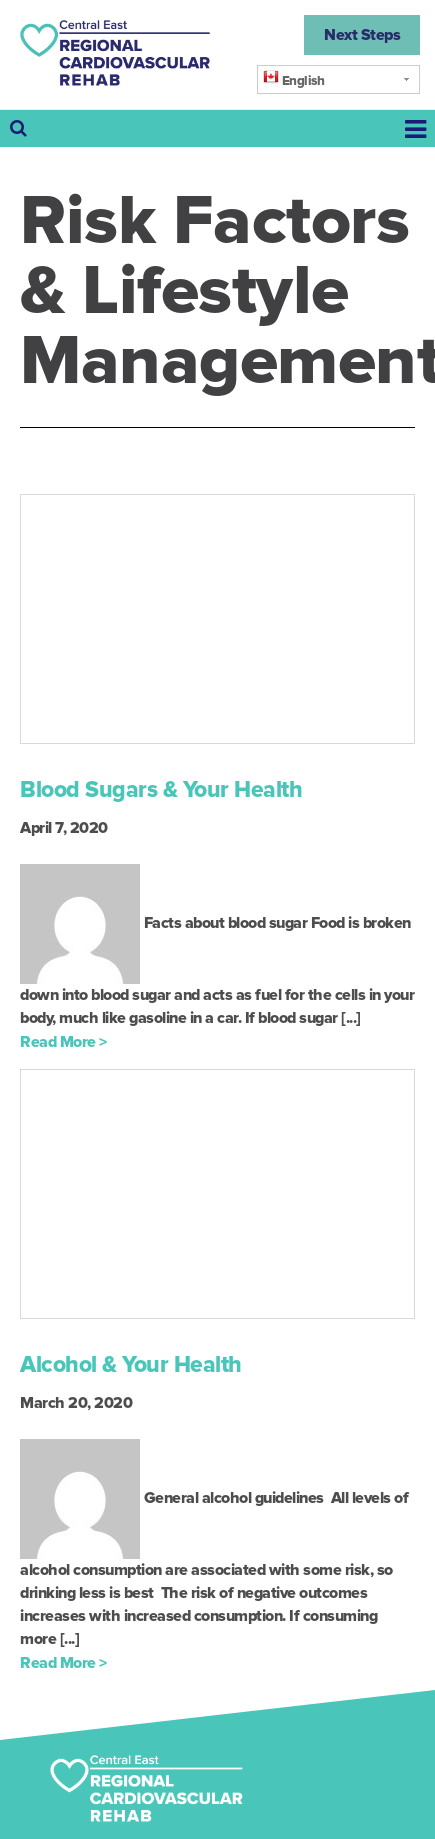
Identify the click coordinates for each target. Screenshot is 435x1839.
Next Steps (362, 35)
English (293, 79)
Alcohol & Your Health (131, 1365)
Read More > (63, 1042)
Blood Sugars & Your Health (161, 790)
